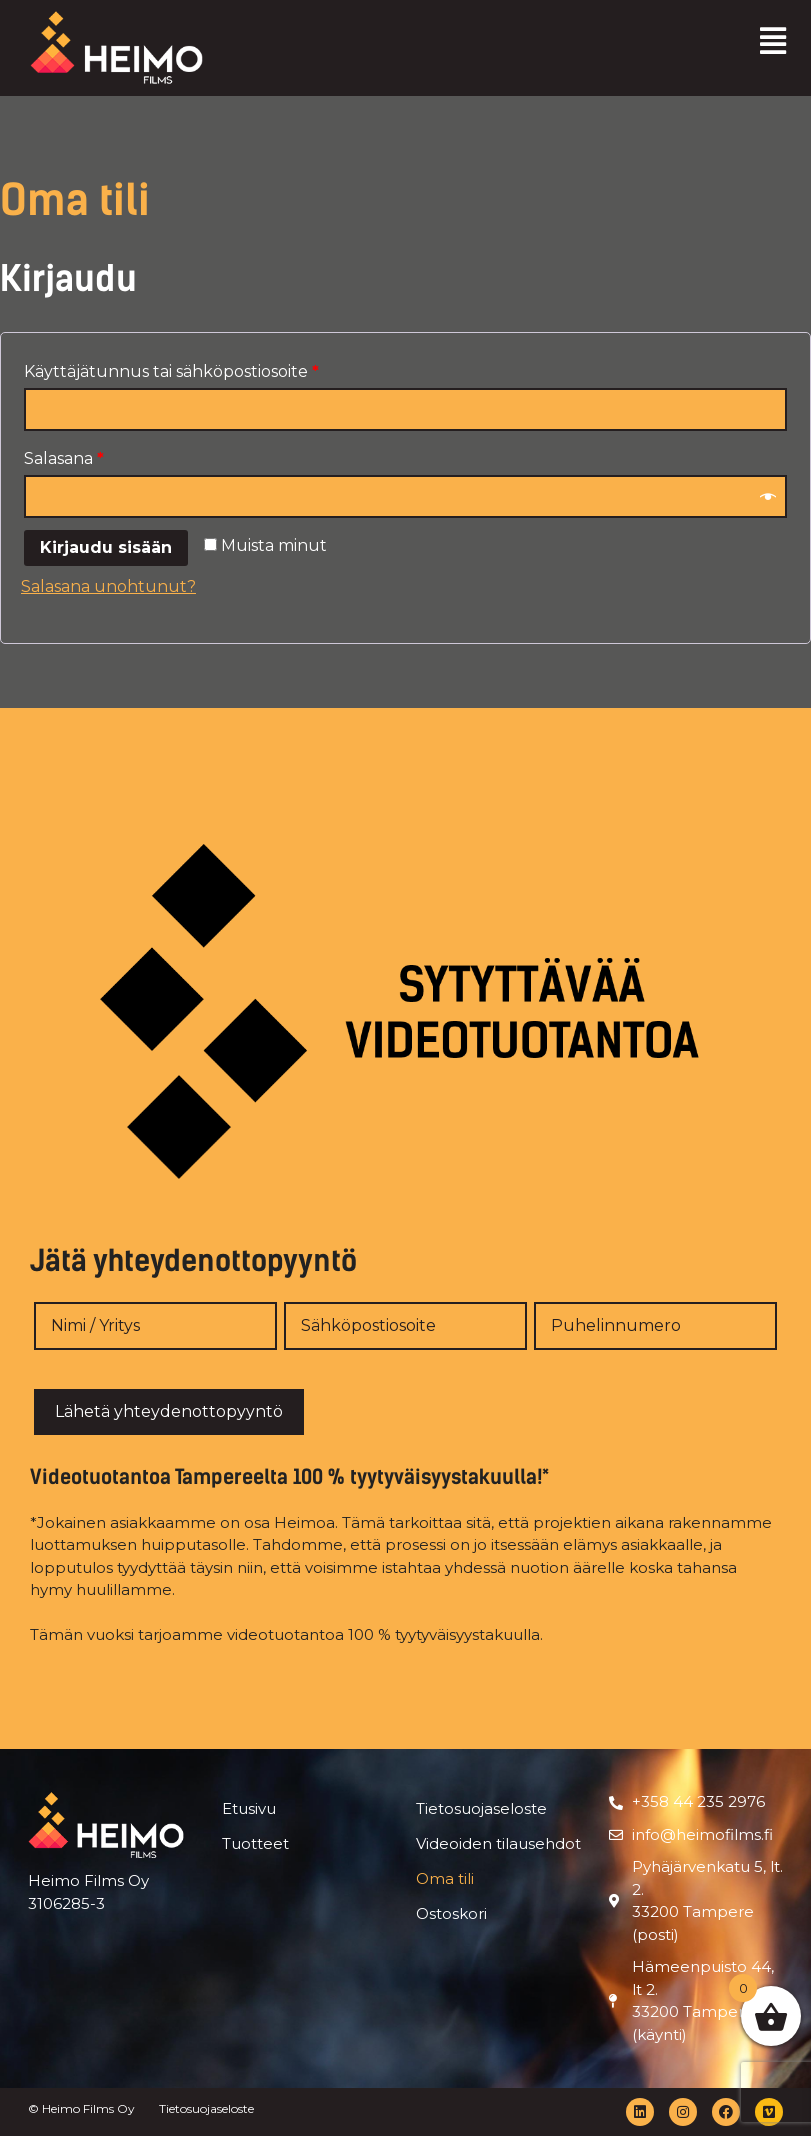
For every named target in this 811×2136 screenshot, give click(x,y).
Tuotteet (255, 1843)
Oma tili (445, 1878)
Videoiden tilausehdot (498, 1843)
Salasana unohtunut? (108, 586)
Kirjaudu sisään (106, 547)
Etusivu (249, 1808)
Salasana (64, 458)
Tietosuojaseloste (481, 1808)
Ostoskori (451, 1913)
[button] (773, 41)
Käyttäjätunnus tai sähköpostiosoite (171, 371)
